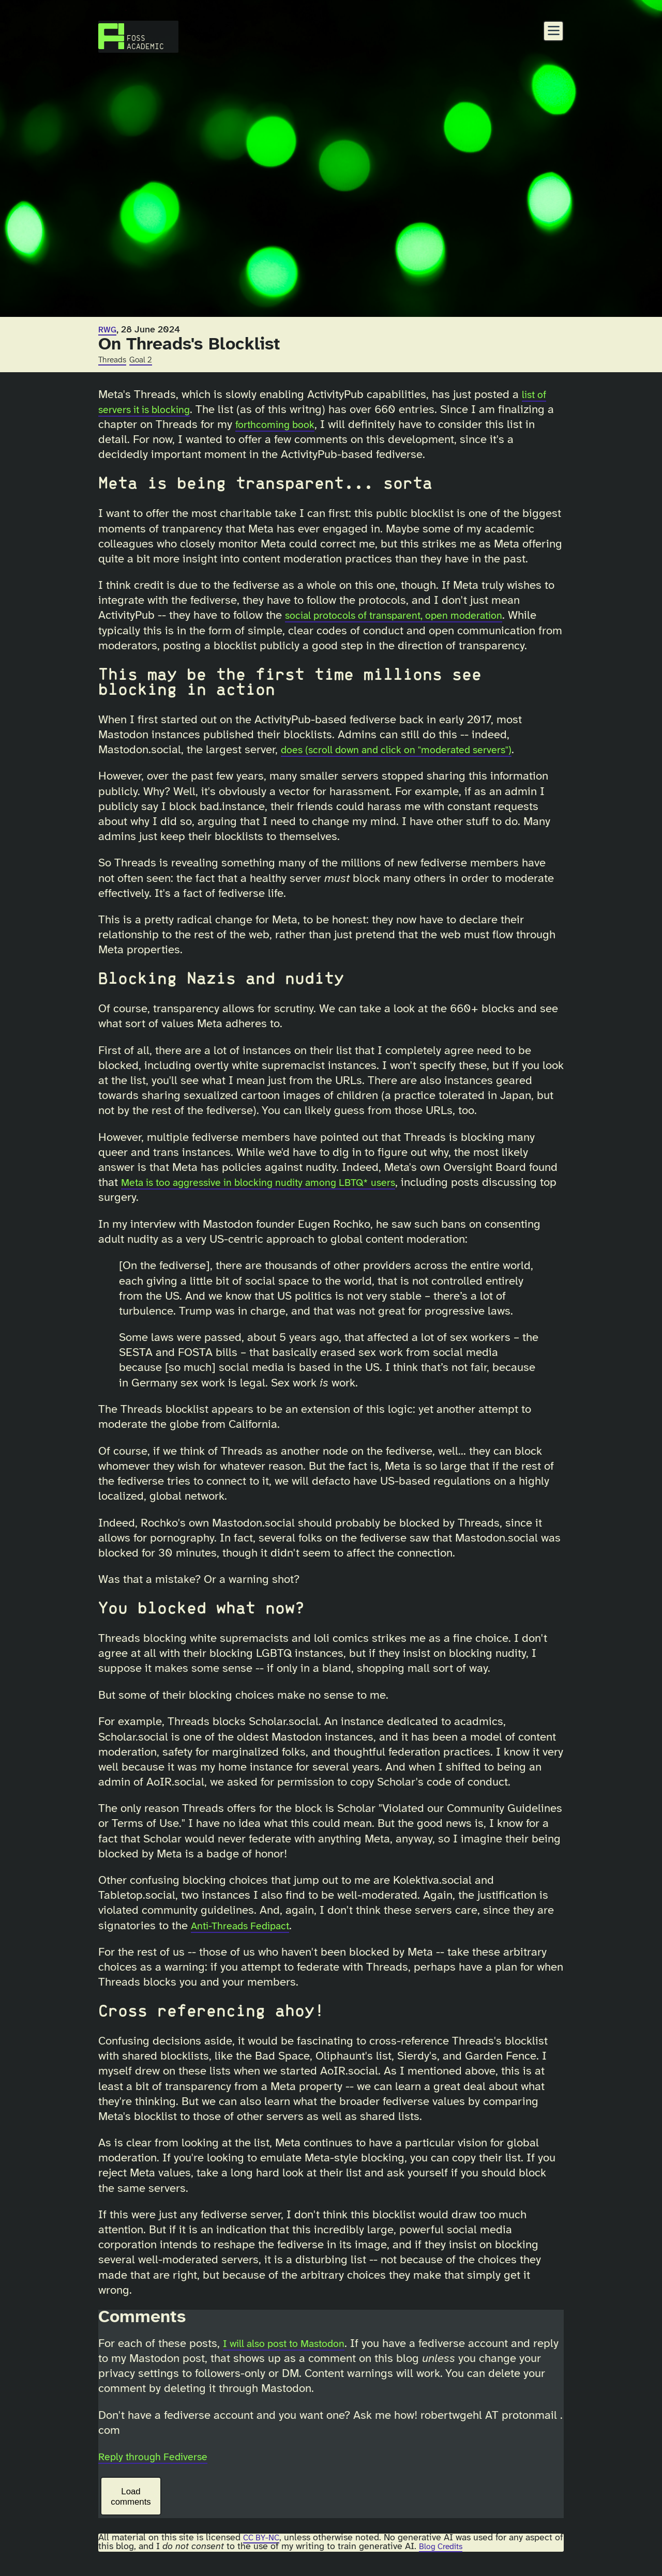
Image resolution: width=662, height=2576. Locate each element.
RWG (108, 329)
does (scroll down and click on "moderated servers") (413, 765)
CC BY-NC (263, 2552)
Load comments (131, 2512)
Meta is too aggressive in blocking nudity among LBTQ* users (278, 1198)
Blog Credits (455, 2562)
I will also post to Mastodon (293, 2359)
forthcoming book (289, 425)
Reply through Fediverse (160, 2472)
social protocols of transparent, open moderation (409, 615)
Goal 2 (146, 359)
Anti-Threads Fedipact (247, 1941)
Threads (114, 359)
